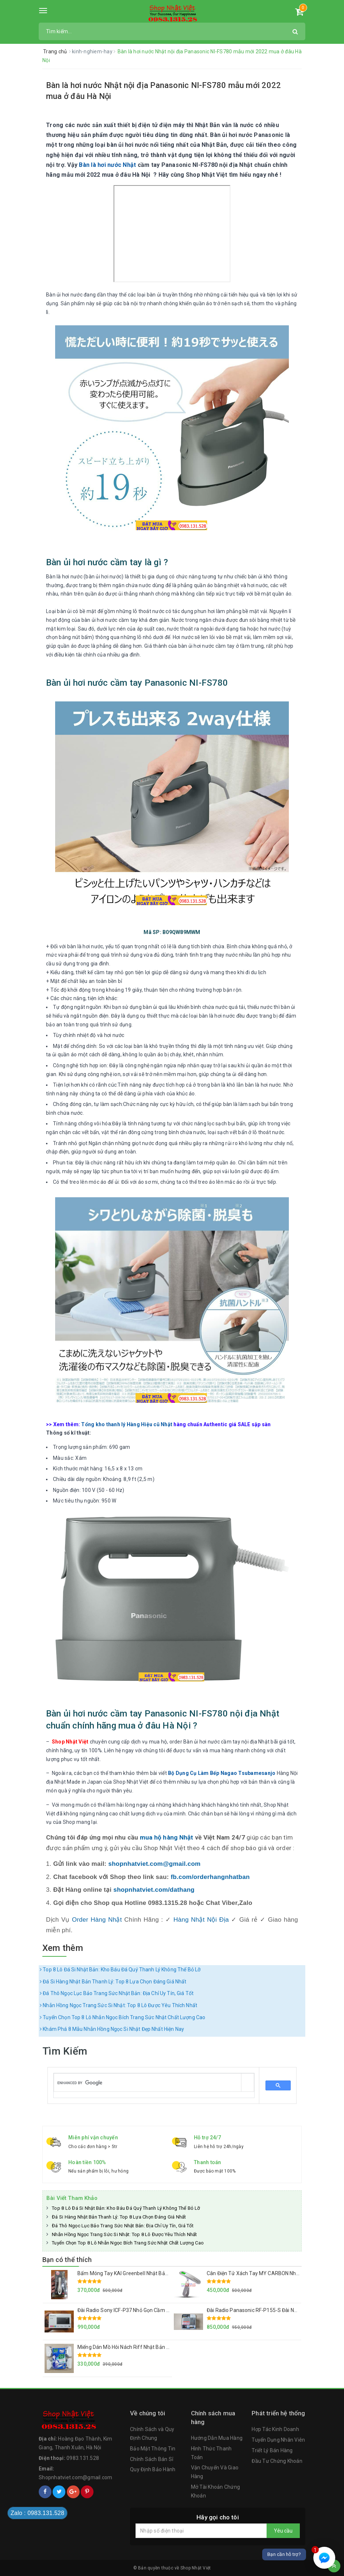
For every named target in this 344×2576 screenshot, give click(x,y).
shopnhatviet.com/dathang (153, 1889)
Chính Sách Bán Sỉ (151, 2459)
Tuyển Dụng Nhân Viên (278, 2440)
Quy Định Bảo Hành (152, 2469)
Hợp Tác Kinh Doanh (275, 2429)
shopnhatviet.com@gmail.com (154, 1863)
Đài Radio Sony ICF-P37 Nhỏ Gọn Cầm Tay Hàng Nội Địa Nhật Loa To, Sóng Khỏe (169, 2310)
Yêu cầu (283, 2531)
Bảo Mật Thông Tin (152, 2448)
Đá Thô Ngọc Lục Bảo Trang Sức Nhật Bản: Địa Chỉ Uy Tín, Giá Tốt (117, 1993)
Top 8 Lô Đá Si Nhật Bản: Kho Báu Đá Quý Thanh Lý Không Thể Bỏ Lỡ (120, 1969)
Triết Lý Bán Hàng (272, 2450)
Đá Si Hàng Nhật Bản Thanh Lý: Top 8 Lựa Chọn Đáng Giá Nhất (113, 1981)
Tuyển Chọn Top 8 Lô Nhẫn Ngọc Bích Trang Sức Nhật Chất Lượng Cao (122, 2017)
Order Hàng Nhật (97, 1919)
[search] (147, 2082)
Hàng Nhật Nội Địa (201, 1919)
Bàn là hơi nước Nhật (107, 164)
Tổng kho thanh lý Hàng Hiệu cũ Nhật (127, 1424)
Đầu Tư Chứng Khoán (277, 2461)
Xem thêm (62, 1948)
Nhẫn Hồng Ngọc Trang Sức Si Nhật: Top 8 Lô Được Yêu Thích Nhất (118, 2005)
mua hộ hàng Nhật (167, 1837)
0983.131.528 (82, 2458)
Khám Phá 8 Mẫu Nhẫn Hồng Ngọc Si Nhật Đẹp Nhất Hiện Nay (112, 2029)
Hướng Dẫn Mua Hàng (217, 2438)
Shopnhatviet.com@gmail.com (75, 2477)
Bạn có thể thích (67, 2259)
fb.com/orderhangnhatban (210, 1876)
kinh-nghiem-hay (93, 51)
